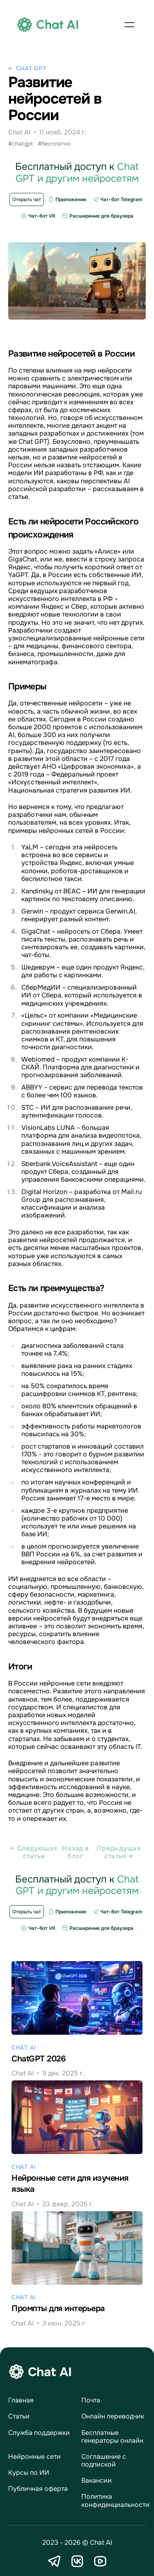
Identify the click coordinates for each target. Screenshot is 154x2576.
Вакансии (96, 2480)
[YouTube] (100, 2561)
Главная (21, 2400)
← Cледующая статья (33, 1852)
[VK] (77, 2561)
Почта (90, 2400)
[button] (129, 24)
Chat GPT (31, 68)
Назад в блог (75, 1852)
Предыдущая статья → (119, 1852)
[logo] (47, 24)
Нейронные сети (34, 2456)
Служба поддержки (39, 2432)
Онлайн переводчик (112, 2416)
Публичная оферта (38, 2488)
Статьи (19, 2416)
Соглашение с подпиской (103, 2460)
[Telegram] (54, 2561)
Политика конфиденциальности (115, 2500)
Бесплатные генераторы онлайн (112, 2436)
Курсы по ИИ (28, 2472)
